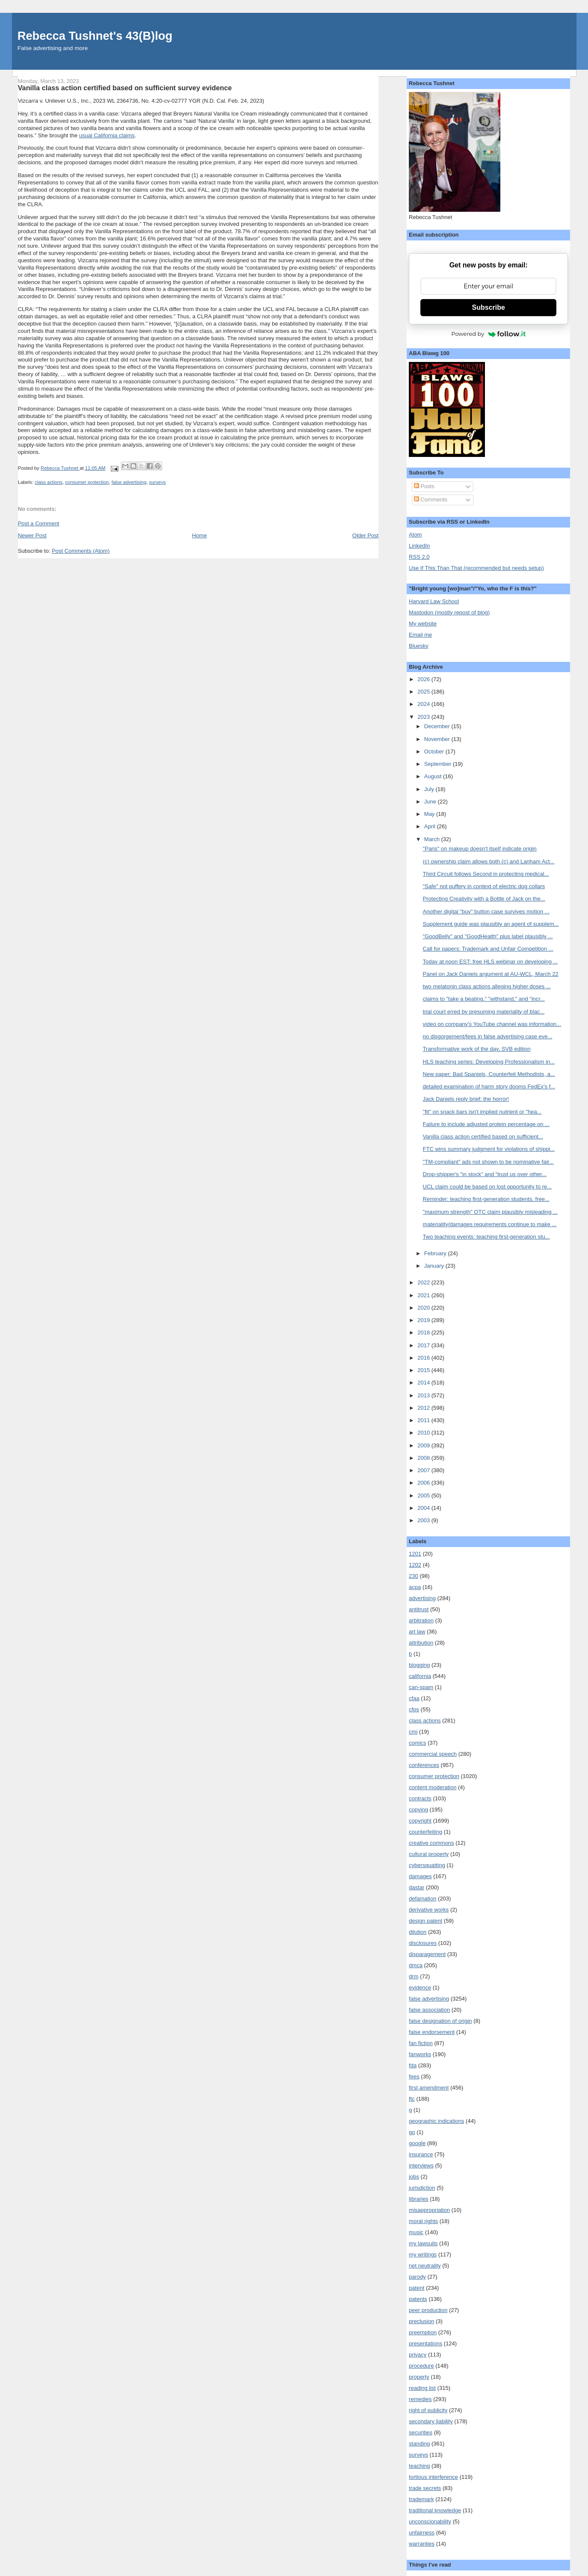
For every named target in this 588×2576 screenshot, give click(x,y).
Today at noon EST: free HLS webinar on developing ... (490, 961)
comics (417, 1743)
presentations (425, 2343)
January (435, 1266)
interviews (421, 2165)
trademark (421, 2499)
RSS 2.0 (419, 557)
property (419, 2377)
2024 (424, 704)
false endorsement (432, 2032)
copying (418, 1809)
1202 (415, 1565)
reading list (422, 2388)
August (433, 776)
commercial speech (433, 1754)
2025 (424, 691)
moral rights (423, 2221)
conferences (424, 1765)
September (438, 764)
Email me (420, 634)
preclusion (421, 2321)
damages (420, 1876)
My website (423, 623)
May (430, 814)
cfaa (414, 1698)
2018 (424, 1332)
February (436, 1253)
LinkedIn (419, 545)
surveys (157, 482)
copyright (420, 1820)
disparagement (427, 1954)
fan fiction (421, 2043)
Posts (424, 486)
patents (418, 2299)
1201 (415, 1553)
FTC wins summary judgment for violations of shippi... (489, 1149)
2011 (424, 1420)
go (412, 2132)
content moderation (432, 1787)
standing (419, 2443)
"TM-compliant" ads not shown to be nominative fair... (488, 1162)
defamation (422, 1898)
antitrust (418, 1609)
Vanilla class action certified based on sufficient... (483, 1136)
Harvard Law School (434, 601)
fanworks (420, 2054)
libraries (418, 2199)
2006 (424, 1482)
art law (417, 1631)
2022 (424, 1282)
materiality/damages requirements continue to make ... (490, 1224)
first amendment (429, 2087)
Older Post (365, 535)
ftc (412, 2099)
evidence (420, 1987)
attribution (421, 1642)
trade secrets (425, 2488)
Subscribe (488, 307)
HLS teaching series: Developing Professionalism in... (489, 1061)
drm (413, 1976)
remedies (420, 2399)
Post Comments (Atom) (80, 551)
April (430, 826)
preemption (423, 2332)
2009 (424, 1445)
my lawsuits (423, 2243)
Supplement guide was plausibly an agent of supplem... (491, 924)
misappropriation (429, 2210)
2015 (424, 1370)
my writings (423, 2254)
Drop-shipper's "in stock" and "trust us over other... (485, 1174)
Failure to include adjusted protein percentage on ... (486, 1124)
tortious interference (433, 2477)
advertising (422, 1598)
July (430, 789)
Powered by (488, 333)
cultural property (429, 1854)
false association (429, 2010)
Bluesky (418, 646)
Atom (415, 534)
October (435, 751)
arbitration (421, 1620)
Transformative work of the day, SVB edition (477, 1049)
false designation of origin (440, 2021)
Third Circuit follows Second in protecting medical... (486, 874)
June (431, 801)
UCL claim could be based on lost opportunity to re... (487, 1186)
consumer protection (87, 482)
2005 (424, 1495)
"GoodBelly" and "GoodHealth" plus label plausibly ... (488, 936)
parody (417, 2277)
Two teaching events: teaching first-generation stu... (486, 1236)
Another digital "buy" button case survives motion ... (486, 911)
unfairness (421, 2532)
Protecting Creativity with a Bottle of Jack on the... (484, 898)
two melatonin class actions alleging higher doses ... (487, 986)
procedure (421, 2366)
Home (199, 535)
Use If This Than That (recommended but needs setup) (476, 568)
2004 (424, 1508)
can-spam (421, 1687)
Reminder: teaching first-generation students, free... (486, 1199)
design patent (425, 1921)
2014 (424, 1382)
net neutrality (424, 2265)
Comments (430, 499)
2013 (424, 1395)
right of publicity (428, 2410)
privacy (417, 2354)
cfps (414, 1709)
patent (416, 2288)
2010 (424, 1432)
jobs (414, 2176)
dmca (416, 1965)
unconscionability (430, 2521)
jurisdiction (422, 2188)
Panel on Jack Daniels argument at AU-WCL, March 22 (490, 974)
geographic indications (436, 2121)
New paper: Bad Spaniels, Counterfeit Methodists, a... (489, 1074)
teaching (419, 2466)
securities (420, 2432)
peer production (428, 2310)
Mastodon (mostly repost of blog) (449, 612)
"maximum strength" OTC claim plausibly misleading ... (490, 1212)
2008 (424, 1458)
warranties (421, 2543)
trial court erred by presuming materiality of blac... (484, 1011)
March (432, 839)
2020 (424, 1307)
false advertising (129, 482)
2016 (424, 1358)
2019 (424, 1320)
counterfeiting (425, 1832)
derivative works (429, 1909)
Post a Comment (38, 523)
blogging (419, 1665)
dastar (416, 1887)
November (438, 739)
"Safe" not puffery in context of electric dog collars (484, 886)
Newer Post (32, 535)
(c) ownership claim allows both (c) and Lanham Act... (489, 861)
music (416, 2232)
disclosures (423, 1943)
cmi (413, 1731)
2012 (424, 1408)
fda (413, 2065)
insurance (421, 2154)
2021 (424, 1295)
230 (413, 1576)
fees (414, 2076)
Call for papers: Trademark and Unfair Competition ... (488, 949)
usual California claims (107, 135)
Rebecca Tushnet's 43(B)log (95, 35)
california (420, 1676)
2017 (424, 1345)
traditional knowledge (435, 2510)
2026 (424, 679)
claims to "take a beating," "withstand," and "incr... (484, 999)
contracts (420, 1798)
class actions (48, 482)
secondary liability (431, 2421)
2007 (424, 1470)
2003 (424, 1520)
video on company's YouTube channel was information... (492, 1024)
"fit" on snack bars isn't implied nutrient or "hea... (482, 1112)
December (438, 726)
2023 (424, 717)
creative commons (431, 1843)
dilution (417, 1932)
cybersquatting (427, 1865)
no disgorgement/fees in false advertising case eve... (488, 1036)
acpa (415, 1587)
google (417, 2143)
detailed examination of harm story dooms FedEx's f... (489, 1086)
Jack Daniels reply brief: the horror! (466, 1099)
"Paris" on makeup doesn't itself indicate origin (480, 848)
